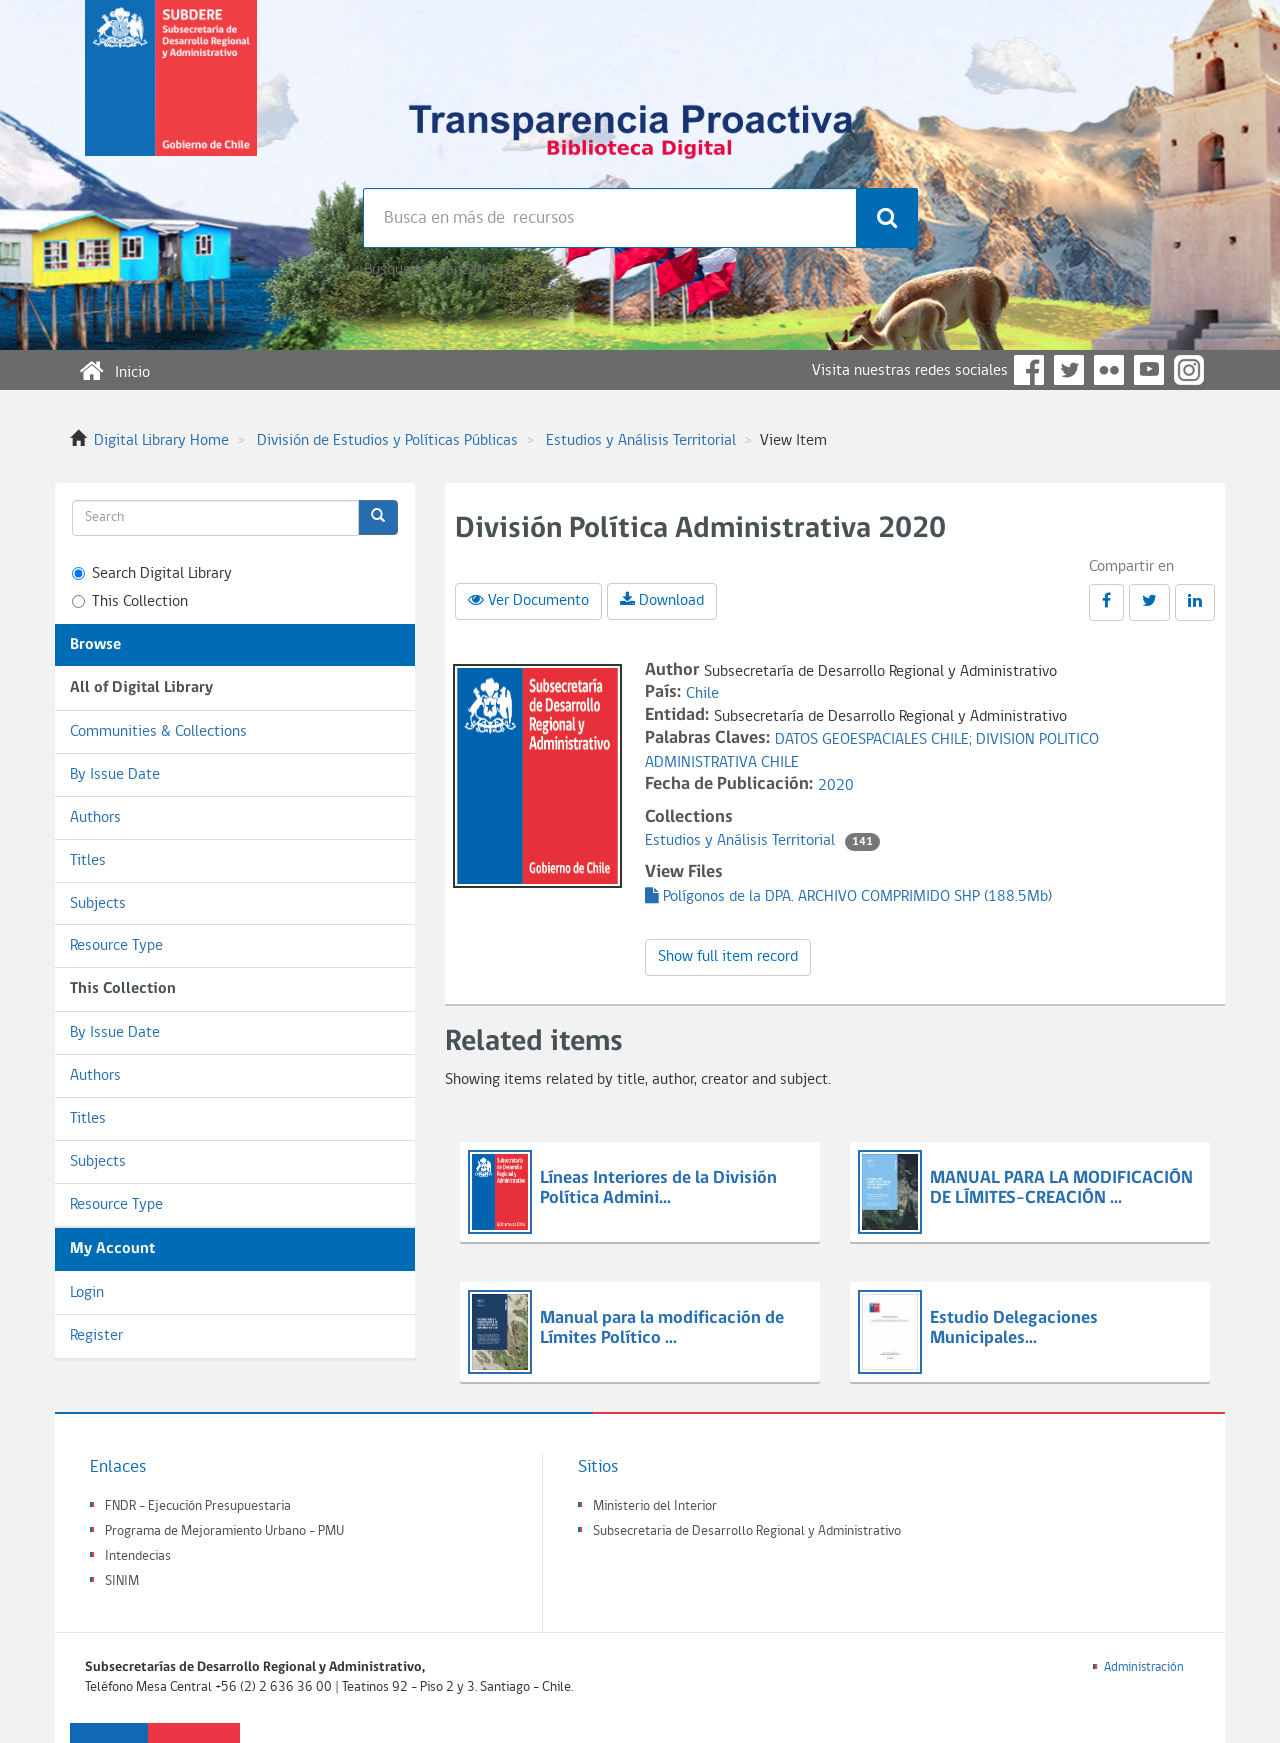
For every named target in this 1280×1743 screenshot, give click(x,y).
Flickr (1109, 370)
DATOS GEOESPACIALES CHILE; (875, 740)
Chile (702, 694)
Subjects (98, 904)
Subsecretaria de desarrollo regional (171, 94)
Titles (88, 861)
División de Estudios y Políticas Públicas (387, 441)
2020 (836, 786)
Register (96, 1336)
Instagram (1189, 370)
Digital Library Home (161, 441)
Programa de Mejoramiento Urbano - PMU (224, 1531)
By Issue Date (115, 775)
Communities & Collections (158, 732)
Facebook (1029, 370)
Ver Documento (528, 600)
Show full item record (728, 957)
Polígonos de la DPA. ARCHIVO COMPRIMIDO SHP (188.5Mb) (848, 897)
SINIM (122, 1581)
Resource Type (116, 946)
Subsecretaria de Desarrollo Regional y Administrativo (747, 1531)
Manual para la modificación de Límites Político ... (662, 1328)
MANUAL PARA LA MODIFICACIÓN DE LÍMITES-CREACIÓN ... (1061, 1188)
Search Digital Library (152, 574)
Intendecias (138, 1556)
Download (662, 600)
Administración (1144, 1667)
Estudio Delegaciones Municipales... (1014, 1328)
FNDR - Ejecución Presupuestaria (198, 1506)
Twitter (1069, 370)
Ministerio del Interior (655, 1506)
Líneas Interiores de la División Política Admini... (658, 1188)
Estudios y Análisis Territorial (641, 441)
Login (87, 1293)
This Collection (130, 602)
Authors (95, 818)
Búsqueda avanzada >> (436, 270)
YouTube (1149, 370)
